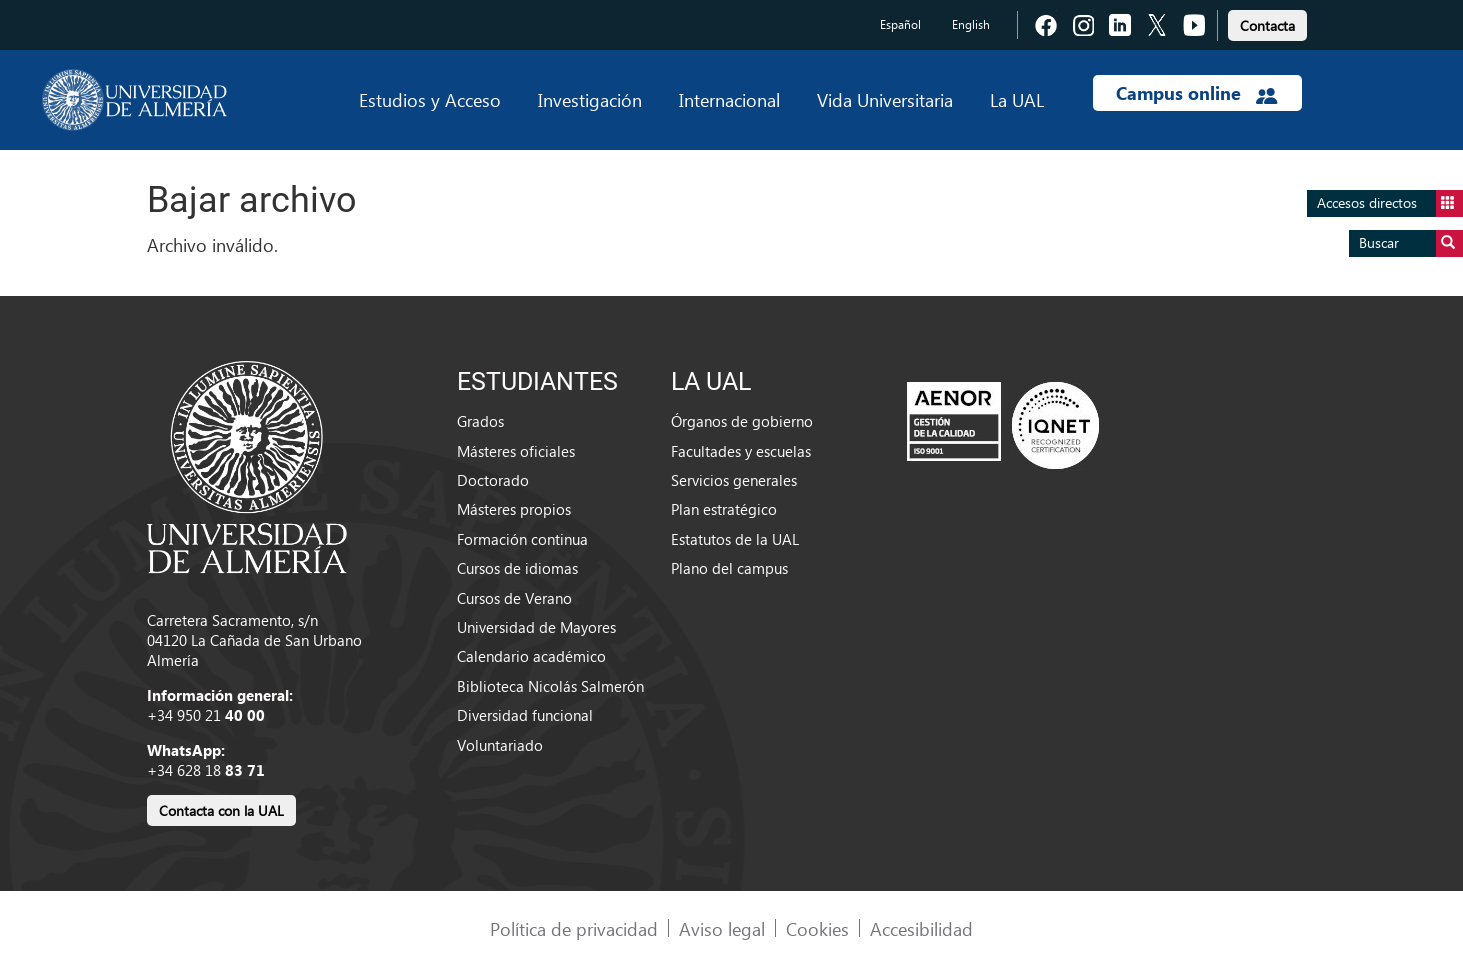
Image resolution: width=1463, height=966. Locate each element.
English (971, 24)
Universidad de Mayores (536, 627)
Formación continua (522, 539)
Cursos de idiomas (517, 568)
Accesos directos (1390, 203)
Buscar (1411, 243)
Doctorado (493, 480)
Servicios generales (734, 480)
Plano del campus (729, 568)
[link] (1267, 22)
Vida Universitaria (885, 99)
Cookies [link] (817, 928)
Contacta (1267, 25)
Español (900, 24)
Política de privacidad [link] (574, 928)
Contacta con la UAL (221, 810)
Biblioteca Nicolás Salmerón (550, 686)
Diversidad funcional (525, 715)
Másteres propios (514, 509)
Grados (480, 421)
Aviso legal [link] (722, 928)
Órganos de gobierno (742, 421)
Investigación (590, 99)
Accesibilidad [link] (921, 928)
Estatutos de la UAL (735, 539)
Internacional (729, 99)
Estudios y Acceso (430, 99)
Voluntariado (500, 745)
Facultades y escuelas (741, 451)
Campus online (1196, 93)
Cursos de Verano (514, 598)
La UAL (1017, 99)
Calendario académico (531, 656)
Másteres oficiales (516, 451)
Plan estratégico (724, 509)
